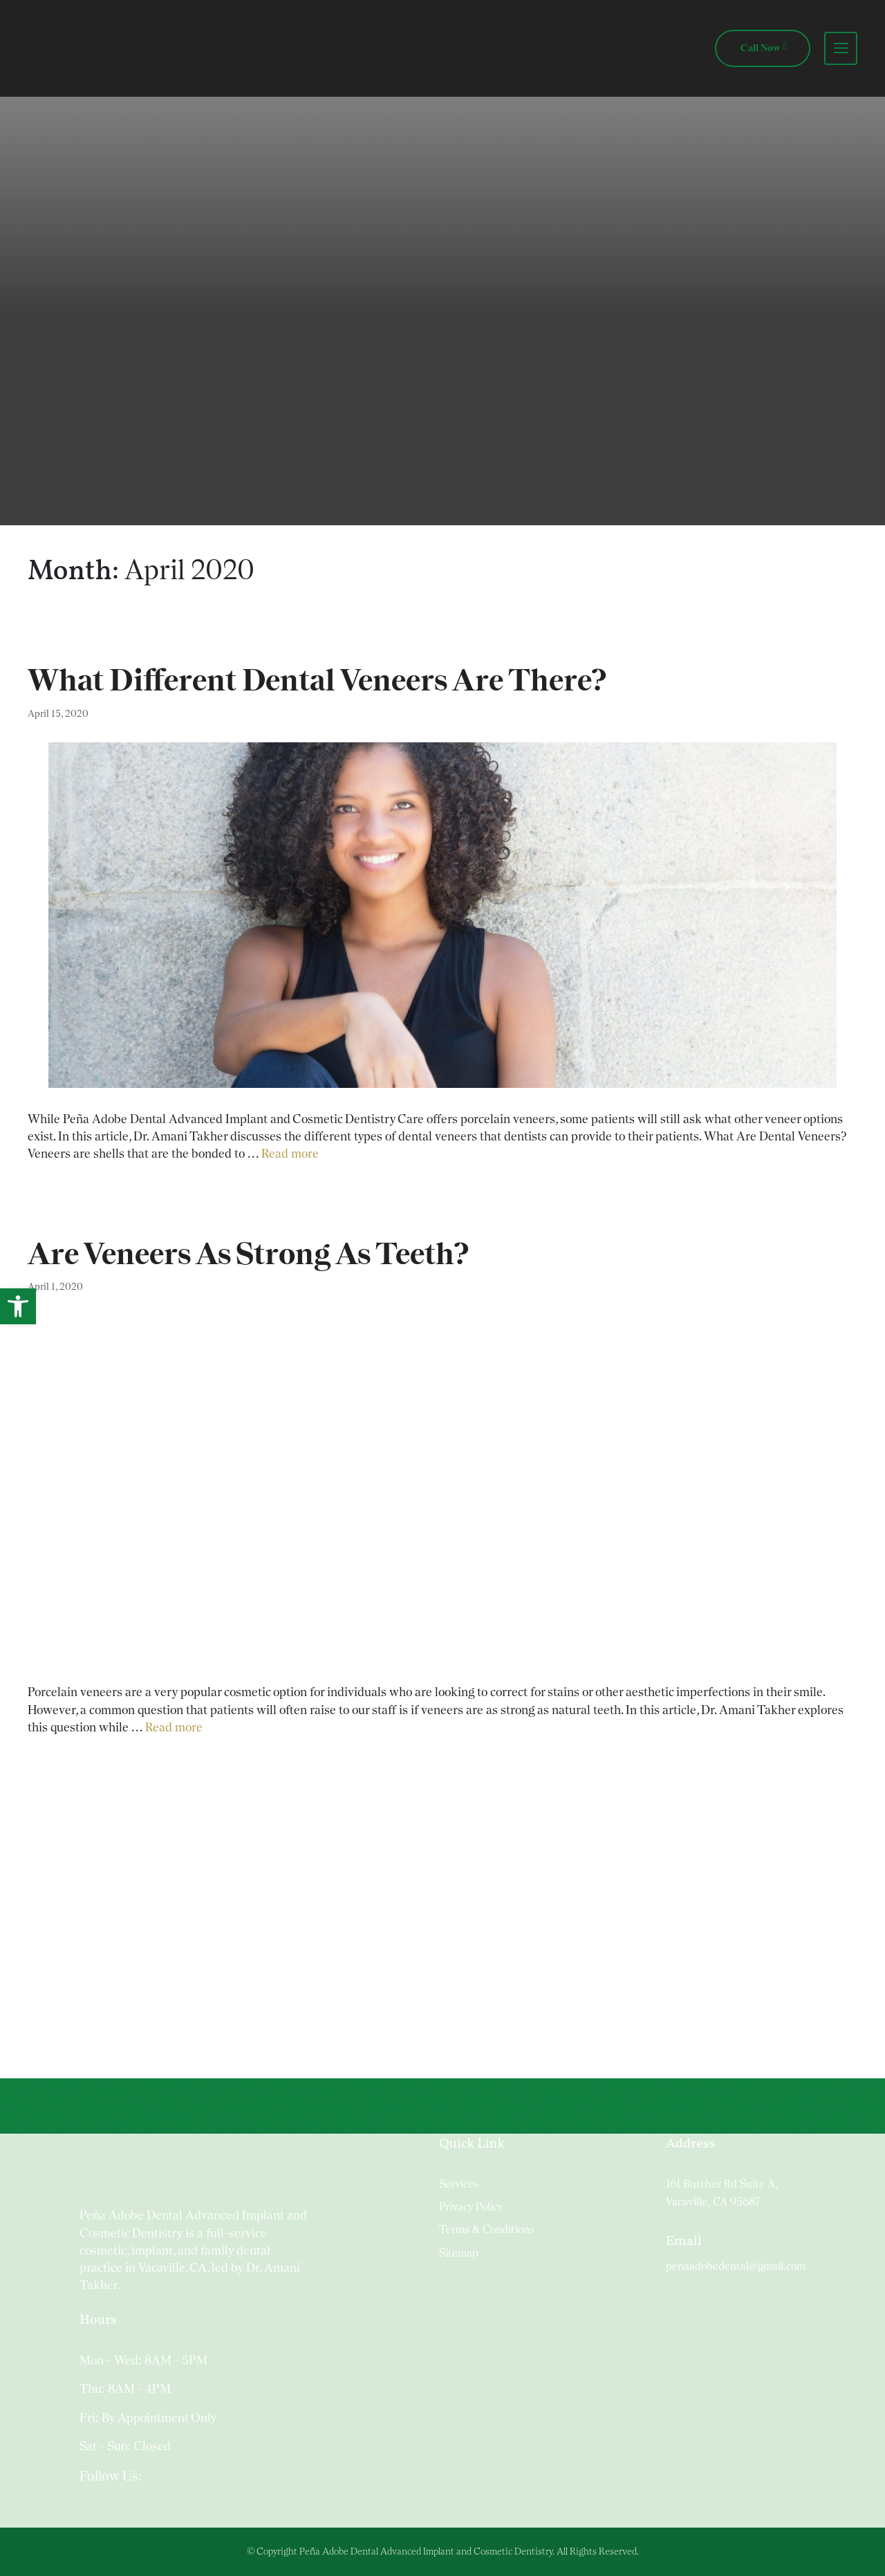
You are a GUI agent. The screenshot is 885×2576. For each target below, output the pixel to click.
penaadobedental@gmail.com (735, 2266)
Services (458, 2183)
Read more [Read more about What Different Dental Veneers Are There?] (290, 1153)
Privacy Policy (471, 2206)
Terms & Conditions (486, 2229)
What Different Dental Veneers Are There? (317, 679)
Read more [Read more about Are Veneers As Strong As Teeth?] (174, 1727)
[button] (18, 1306)
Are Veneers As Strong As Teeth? (248, 1253)
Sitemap (458, 2252)
